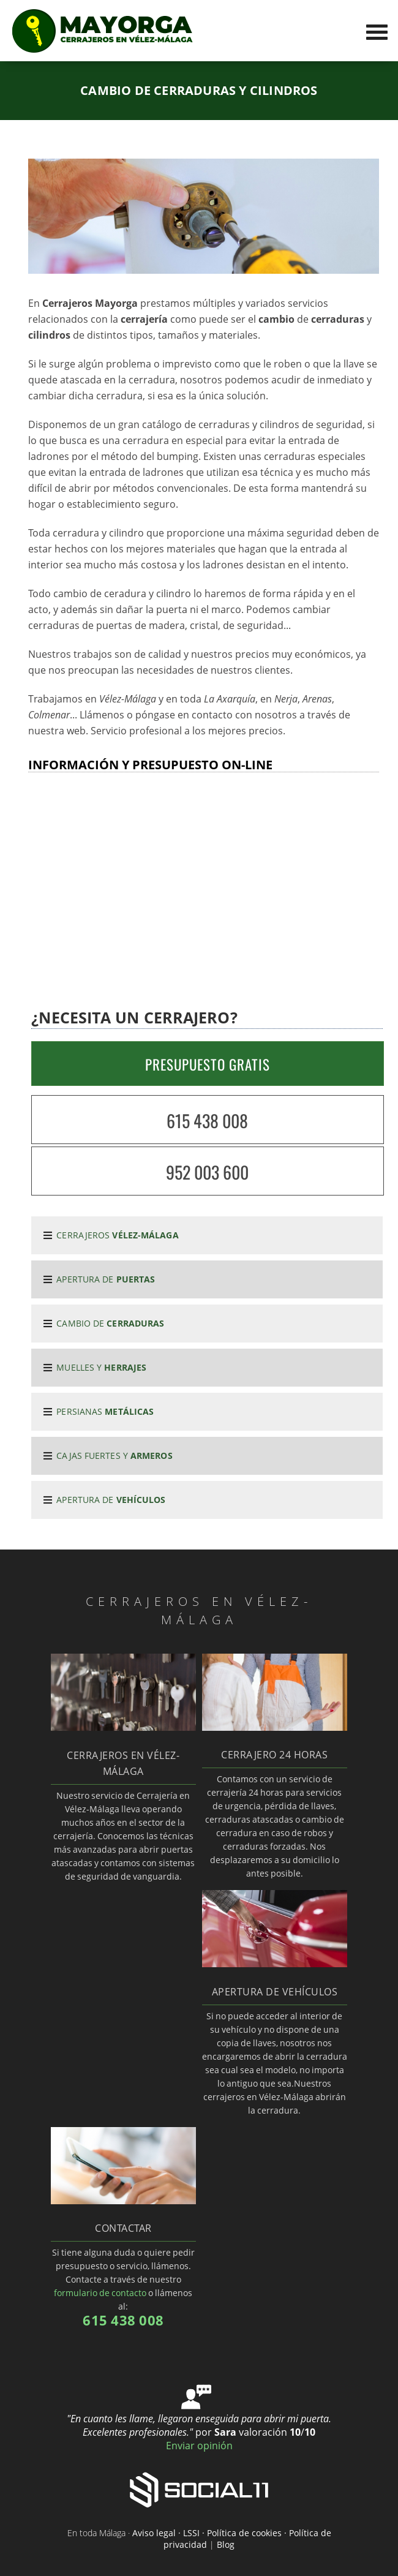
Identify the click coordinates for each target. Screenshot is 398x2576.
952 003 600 (207, 1171)
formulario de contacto (100, 2293)
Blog (226, 2544)
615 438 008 (207, 1120)
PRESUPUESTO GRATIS (207, 1064)
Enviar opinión (199, 2445)
